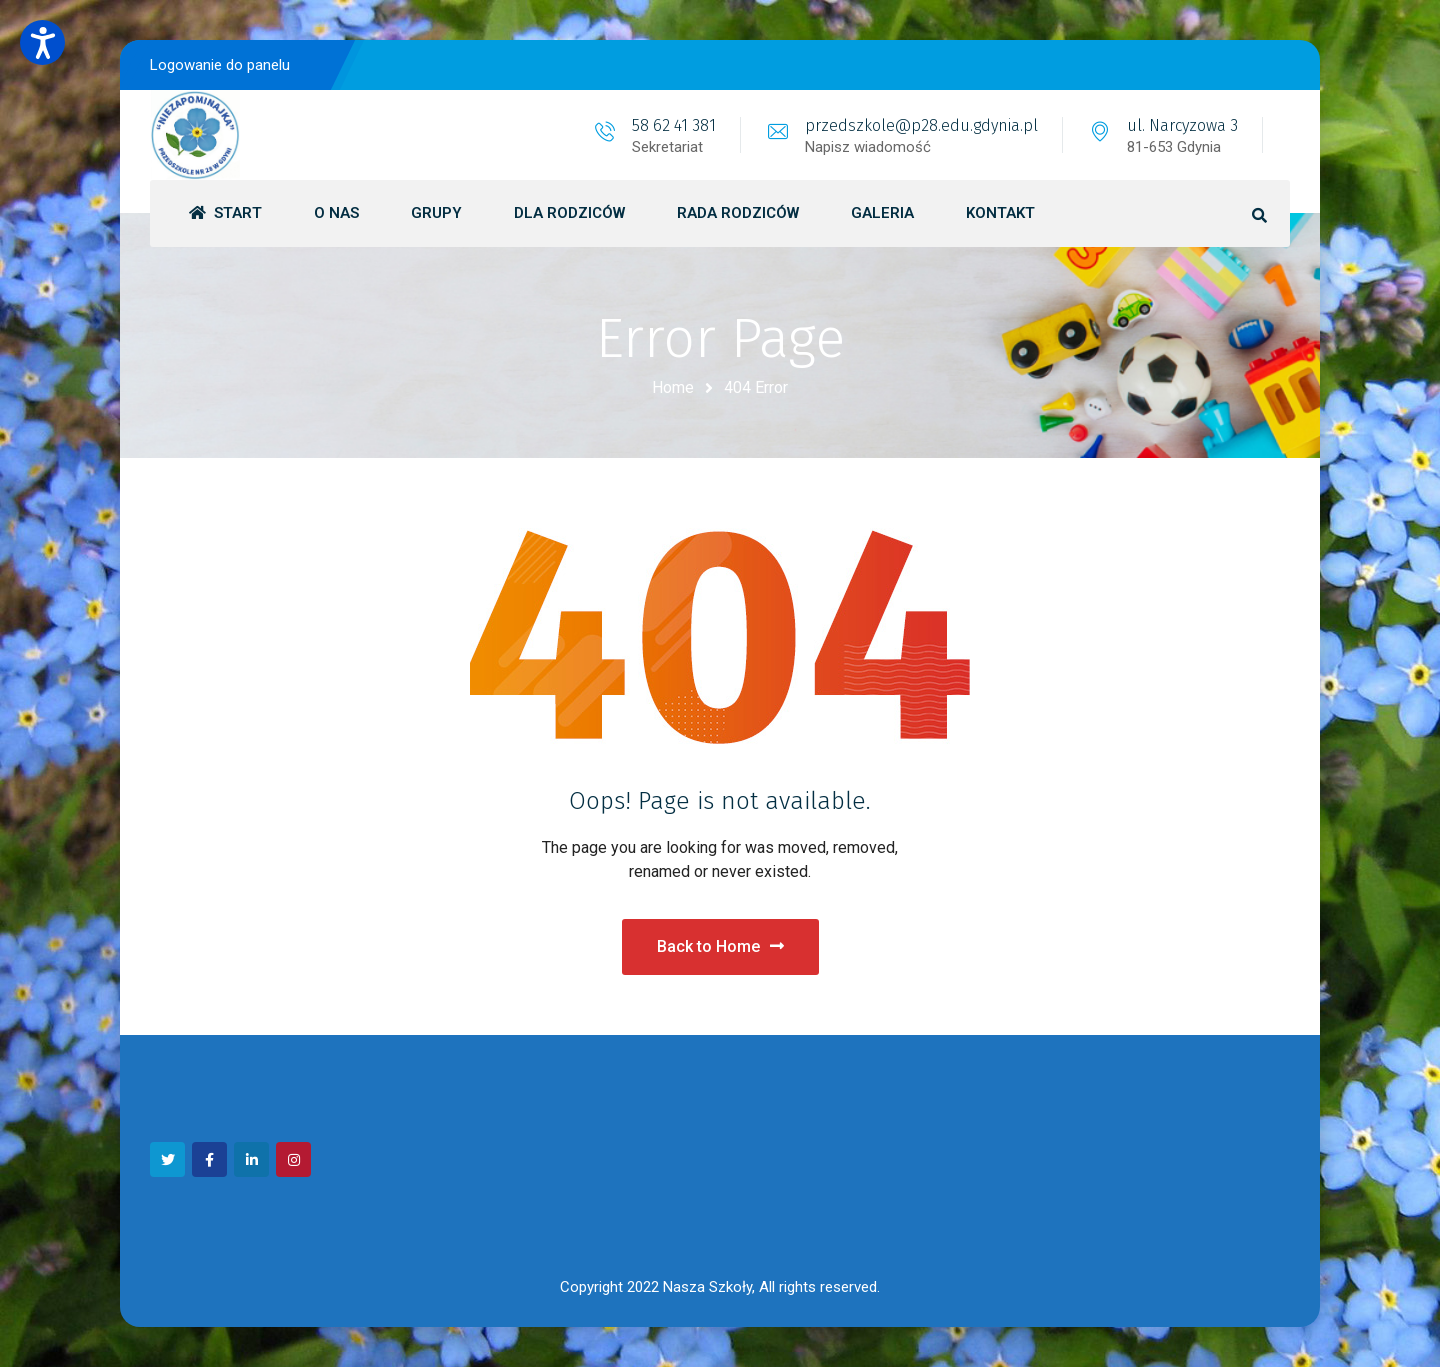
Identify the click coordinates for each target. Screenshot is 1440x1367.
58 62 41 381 (674, 125)
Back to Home (720, 946)
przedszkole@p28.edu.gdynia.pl (921, 125)
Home (673, 387)
